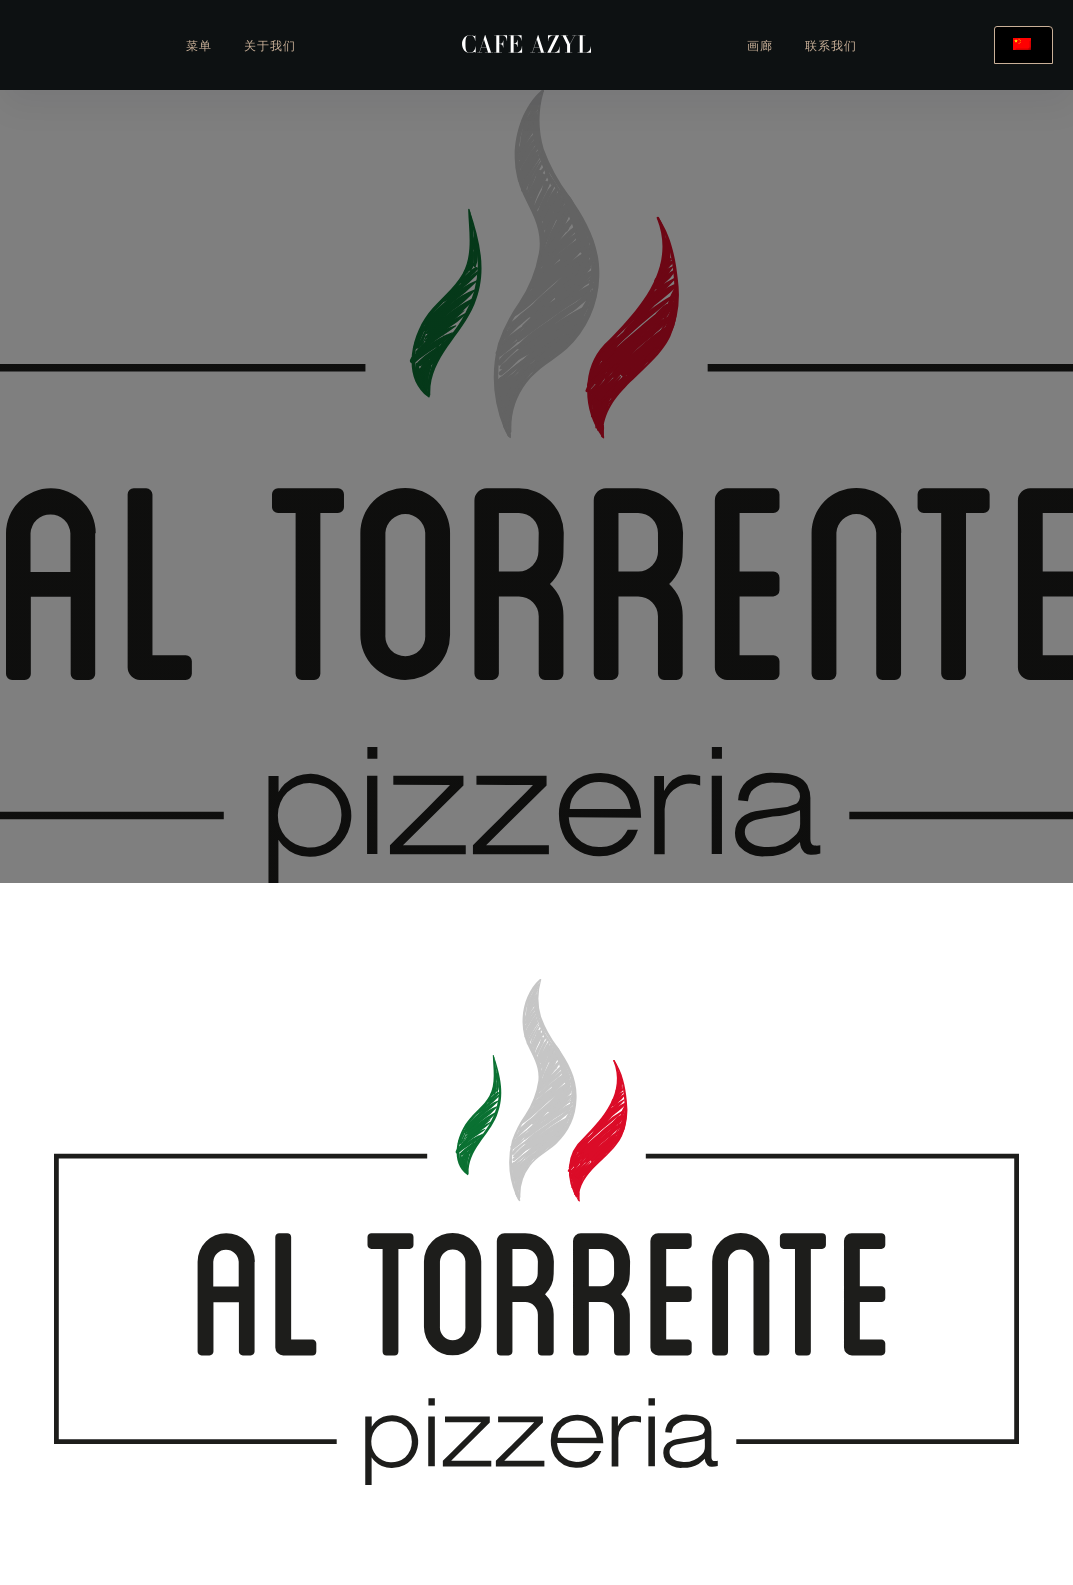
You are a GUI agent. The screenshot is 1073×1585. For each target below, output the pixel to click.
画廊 (760, 47)
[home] (526, 45)
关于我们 (270, 47)
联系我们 (831, 47)
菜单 (199, 47)
